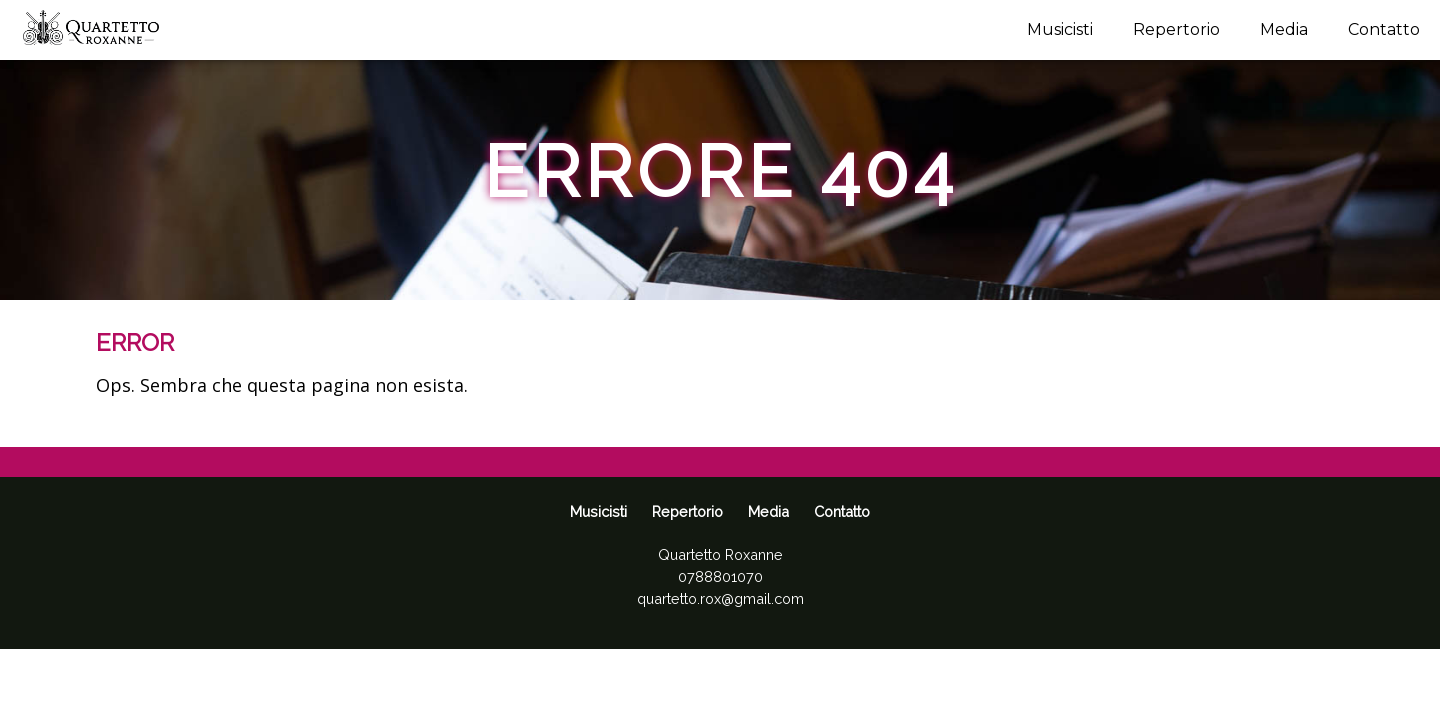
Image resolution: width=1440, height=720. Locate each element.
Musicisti (1060, 29)
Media (1284, 29)
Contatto (1384, 29)
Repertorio (1176, 29)
